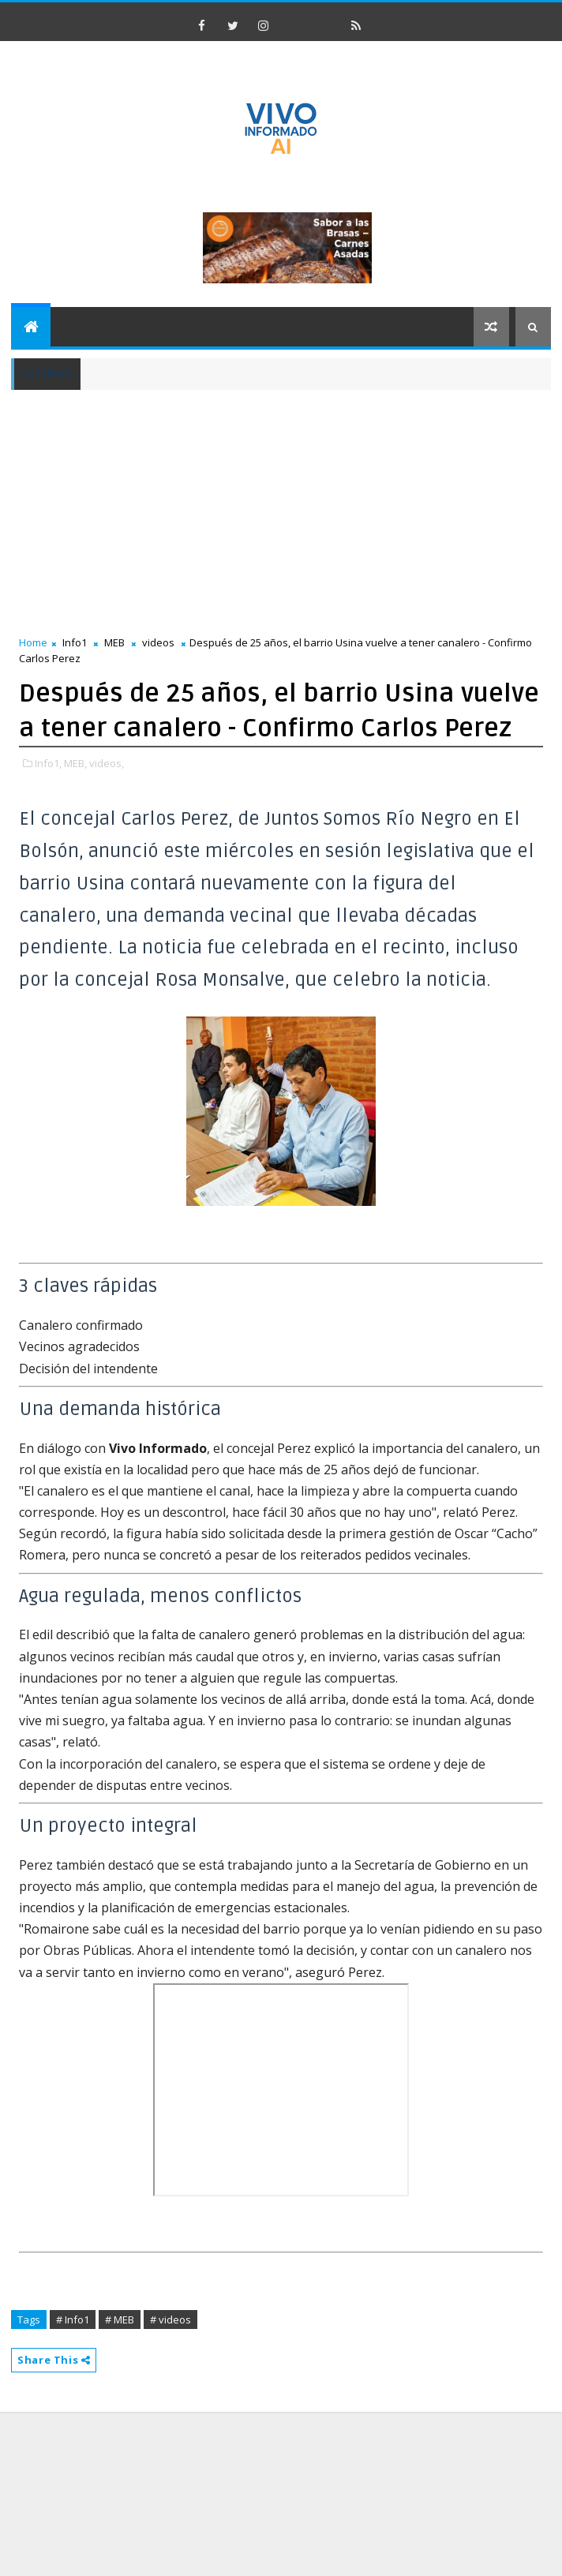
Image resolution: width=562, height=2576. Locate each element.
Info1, (48, 763)
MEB (114, 642)
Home (33, 642)
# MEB (119, 2319)
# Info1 (72, 2319)
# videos (170, 2319)
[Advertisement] (243, 512)
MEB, (75, 763)
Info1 (74, 642)
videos (158, 642)
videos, (106, 763)
